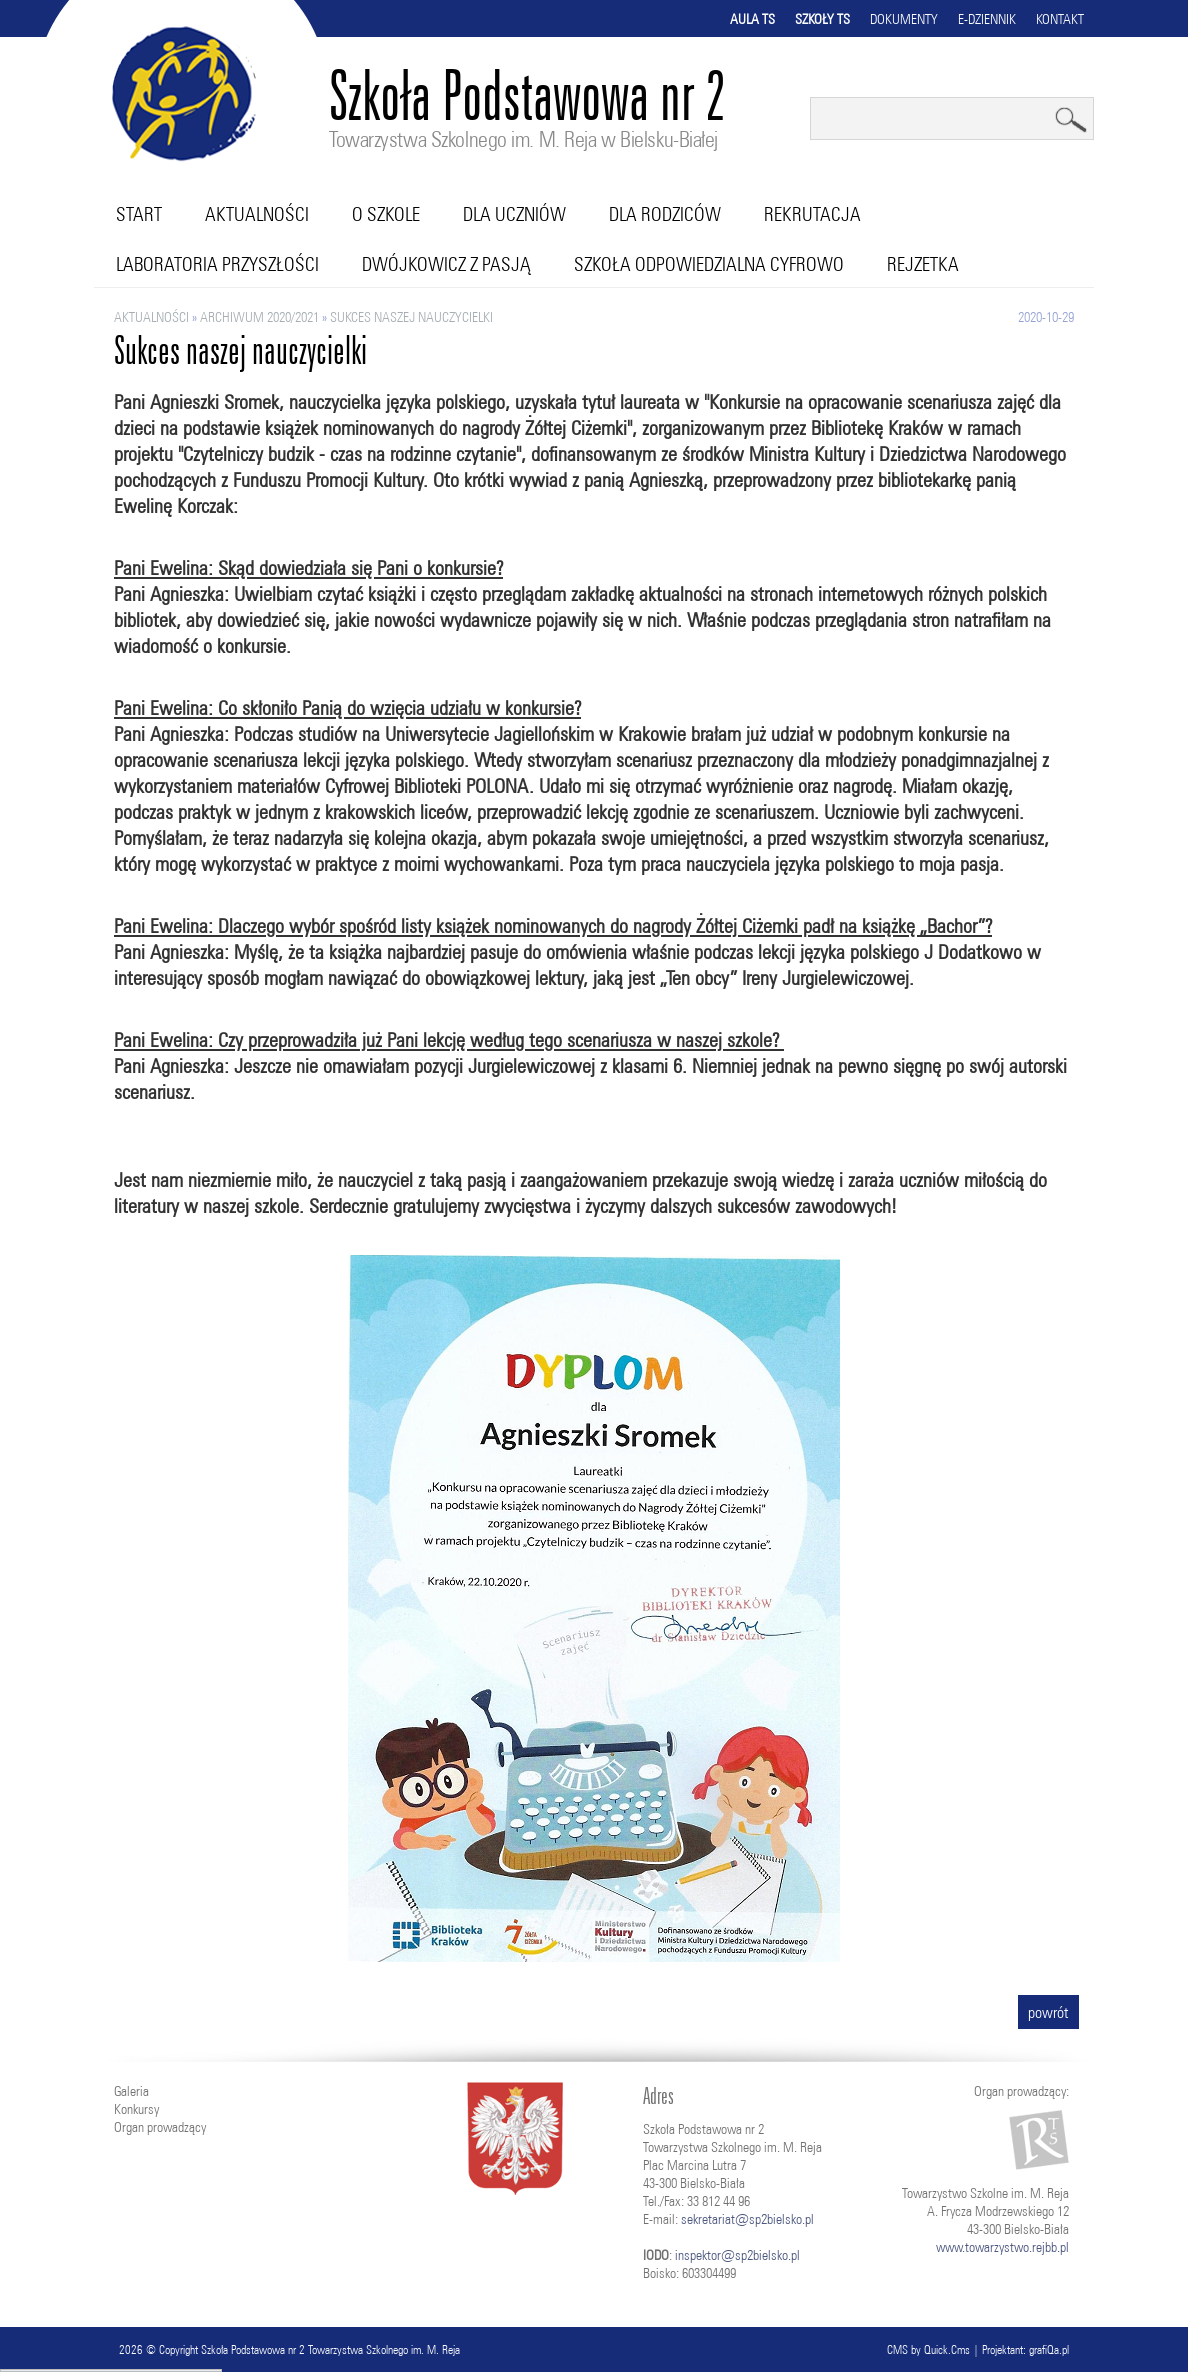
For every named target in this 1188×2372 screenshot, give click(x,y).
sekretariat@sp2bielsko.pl (747, 2219)
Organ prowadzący (160, 2127)
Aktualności (257, 214)
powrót (1048, 2012)
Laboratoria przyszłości (217, 264)
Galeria (131, 2091)
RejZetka (923, 264)
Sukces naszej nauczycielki (411, 317)
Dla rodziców (665, 214)
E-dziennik (987, 19)
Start (139, 214)
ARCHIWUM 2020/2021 (259, 317)
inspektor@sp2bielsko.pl (737, 2255)
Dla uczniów (514, 214)
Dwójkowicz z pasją (446, 264)
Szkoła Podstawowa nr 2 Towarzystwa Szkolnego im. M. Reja (330, 2349)
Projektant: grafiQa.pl (1025, 2349)
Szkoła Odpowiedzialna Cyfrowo (709, 264)
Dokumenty (904, 19)
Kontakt (1060, 19)
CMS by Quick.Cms (928, 2349)
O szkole (386, 214)
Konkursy (136, 2109)
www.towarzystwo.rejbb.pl (1002, 2247)
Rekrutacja (812, 214)
